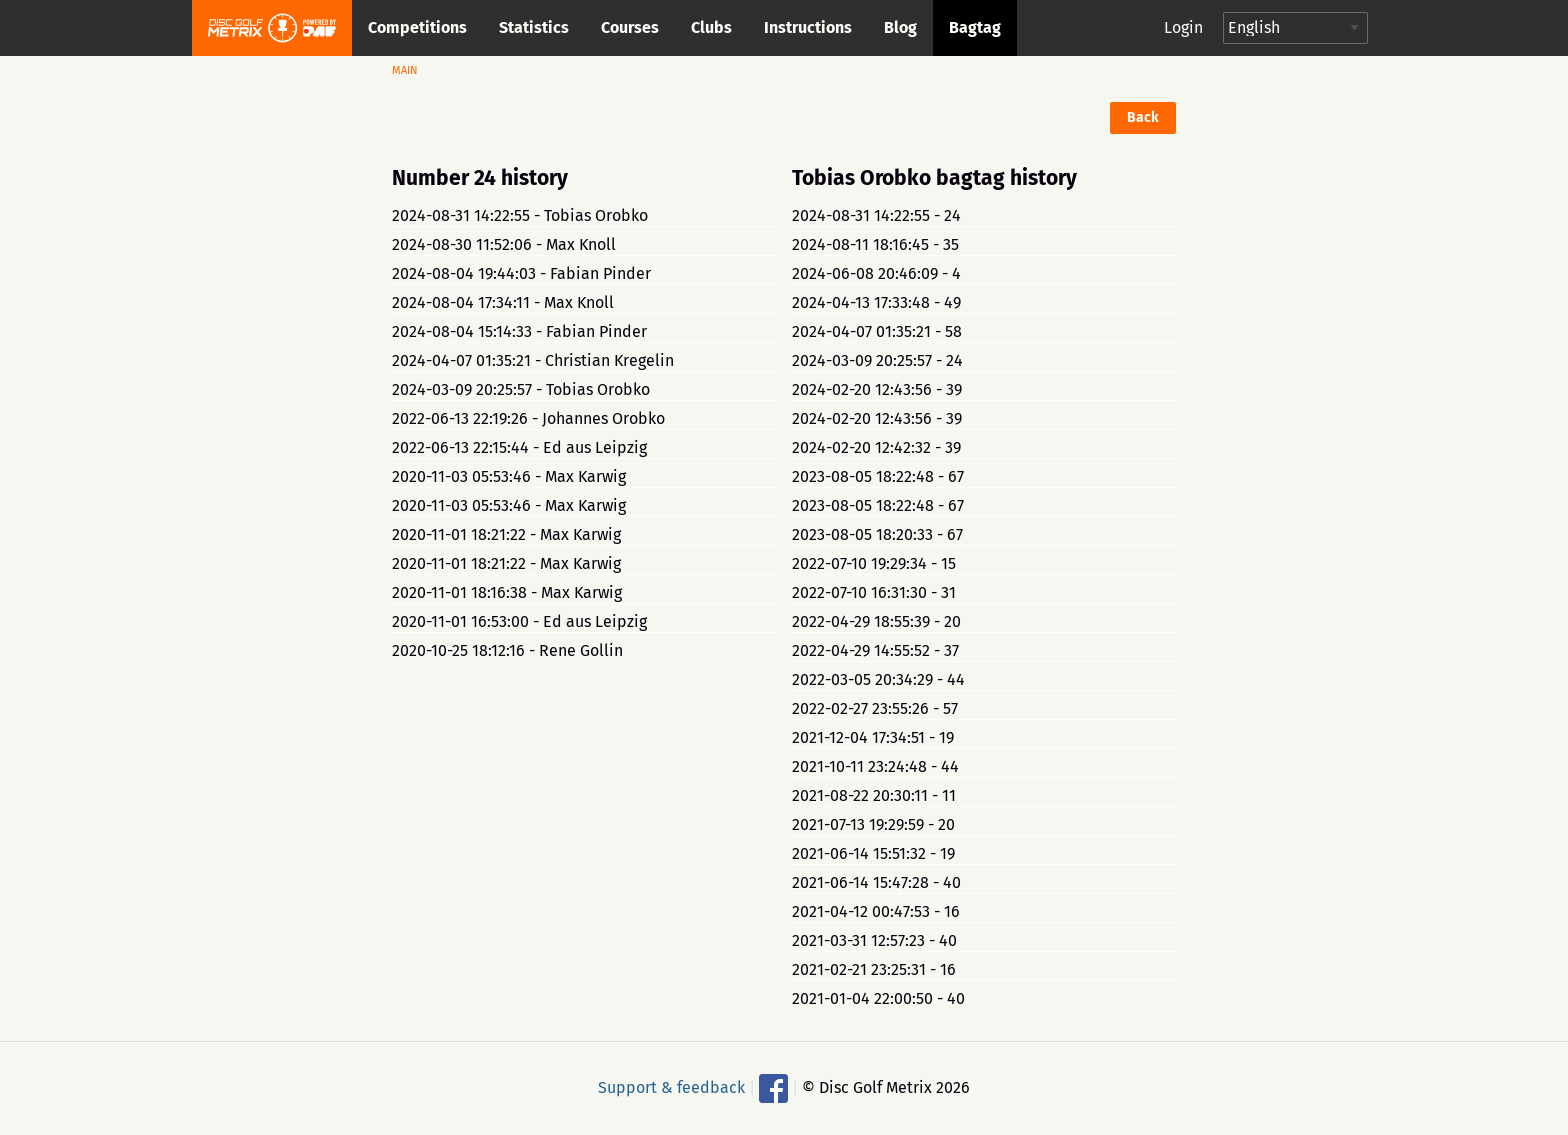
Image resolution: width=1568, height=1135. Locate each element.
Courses (630, 27)
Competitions (417, 27)
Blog (900, 27)
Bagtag (975, 27)
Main (405, 70)
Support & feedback (671, 1086)
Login (1183, 27)
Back (1143, 117)
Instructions (808, 27)
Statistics (534, 27)
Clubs (711, 27)
